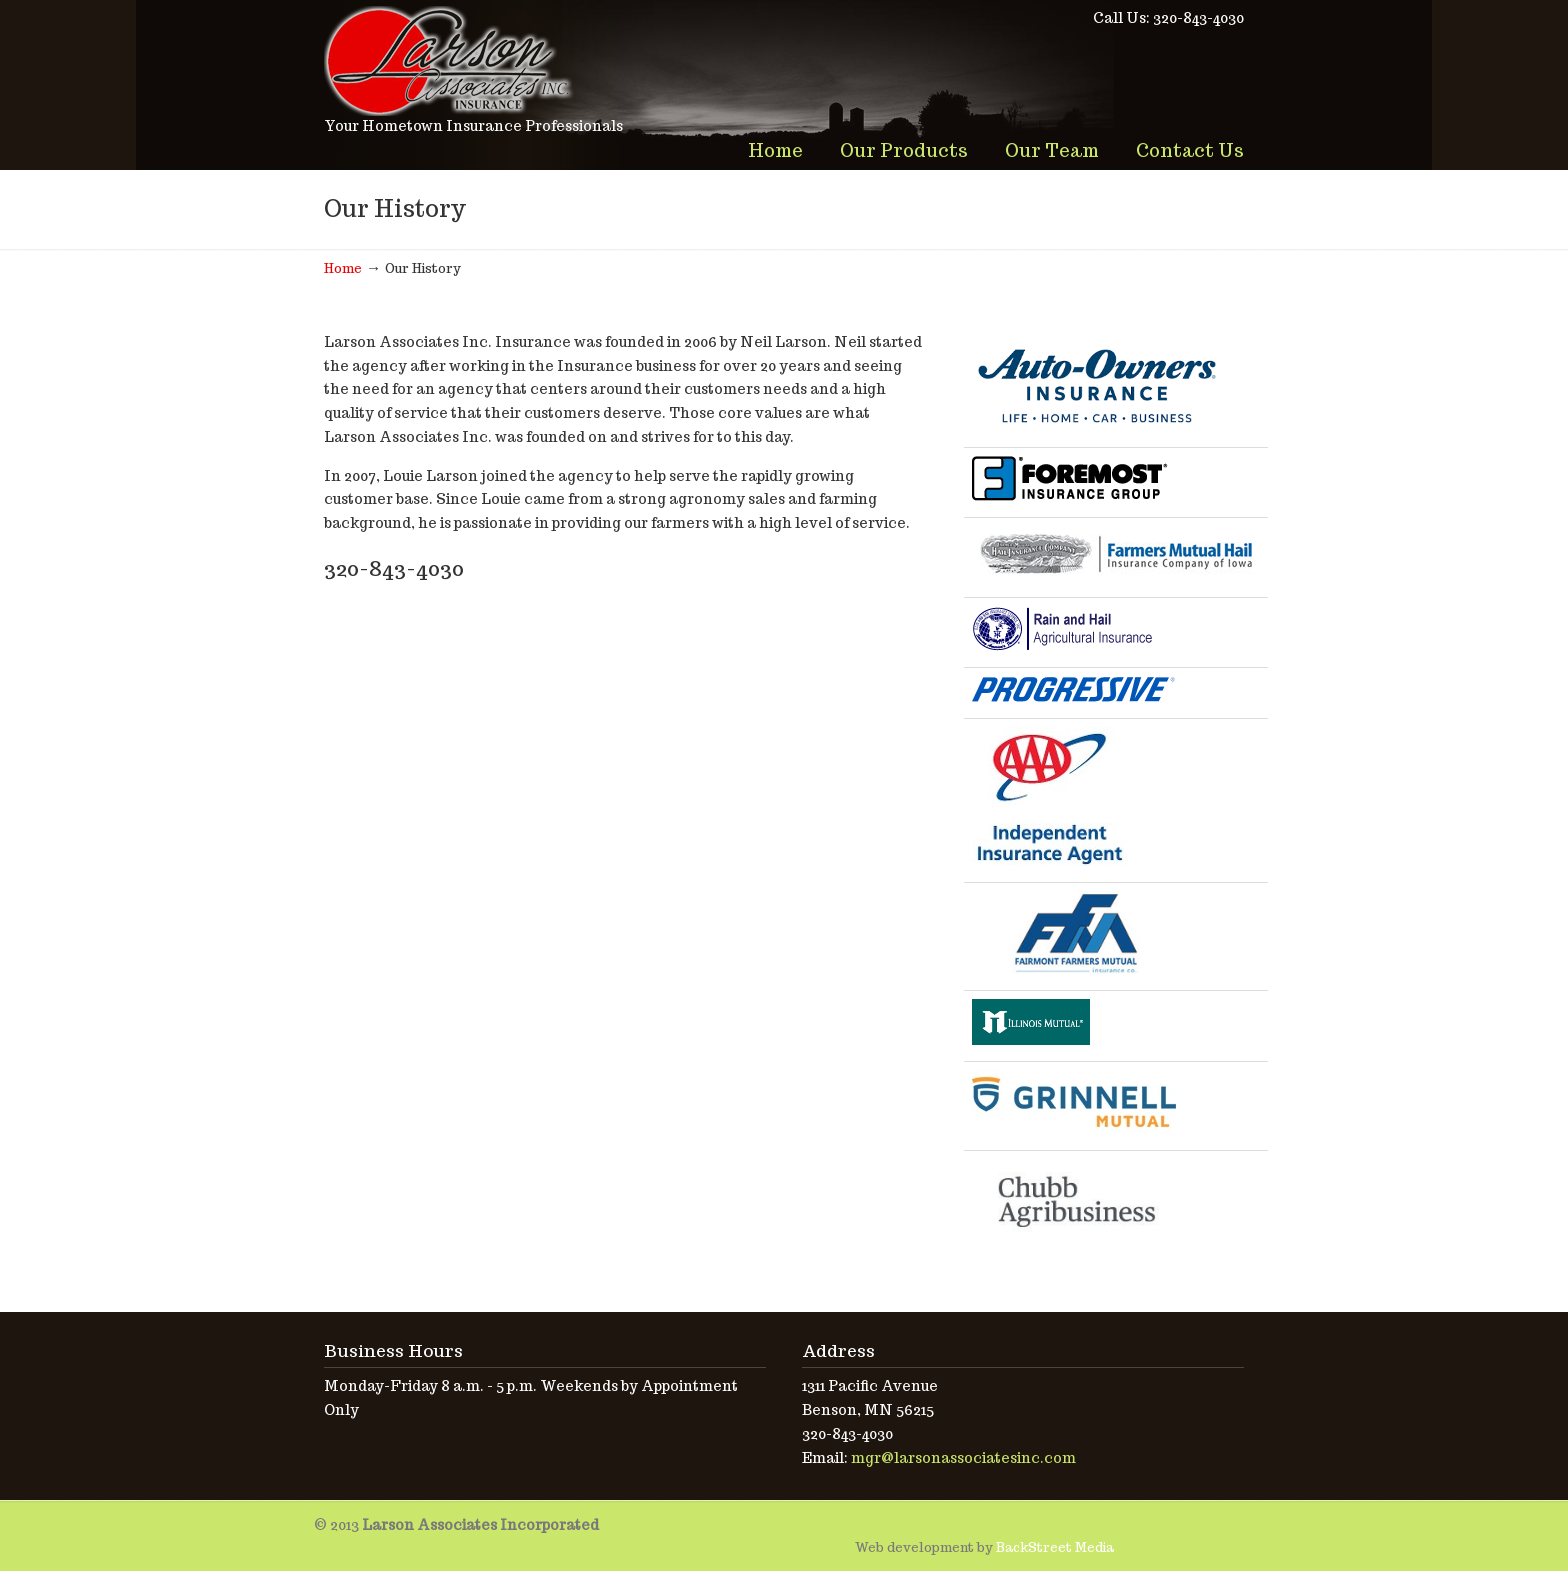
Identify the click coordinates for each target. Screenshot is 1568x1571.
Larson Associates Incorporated (449, 61)
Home (343, 268)
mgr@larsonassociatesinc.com (963, 1458)
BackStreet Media (1055, 1547)
